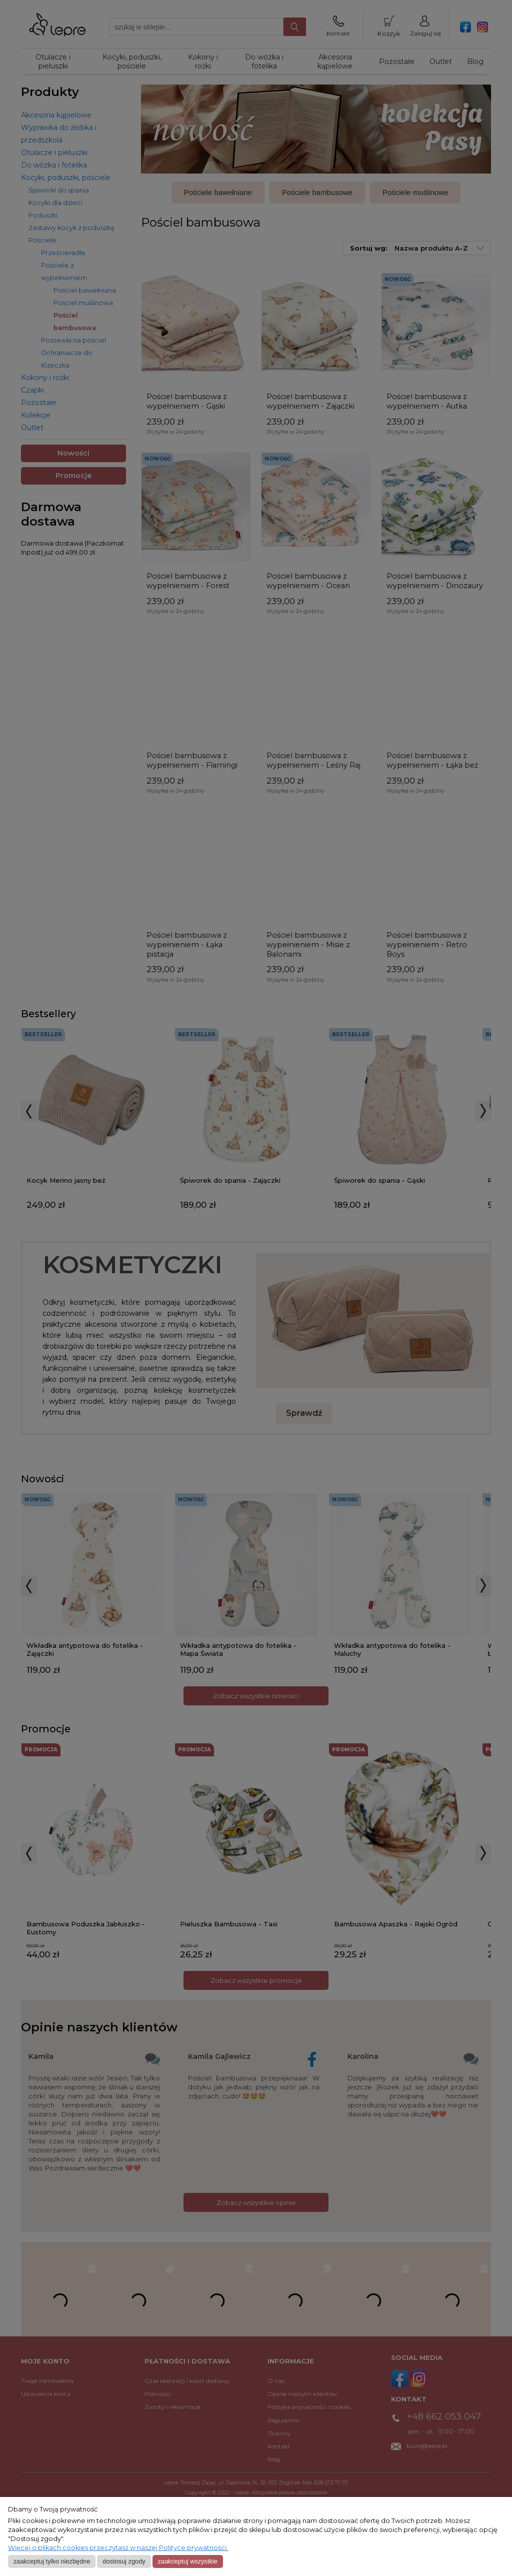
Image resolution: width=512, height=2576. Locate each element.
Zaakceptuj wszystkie (187, 2561)
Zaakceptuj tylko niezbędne (52, 2561)
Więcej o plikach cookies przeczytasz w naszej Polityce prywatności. (118, 2547)
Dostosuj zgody (123, 2561)
